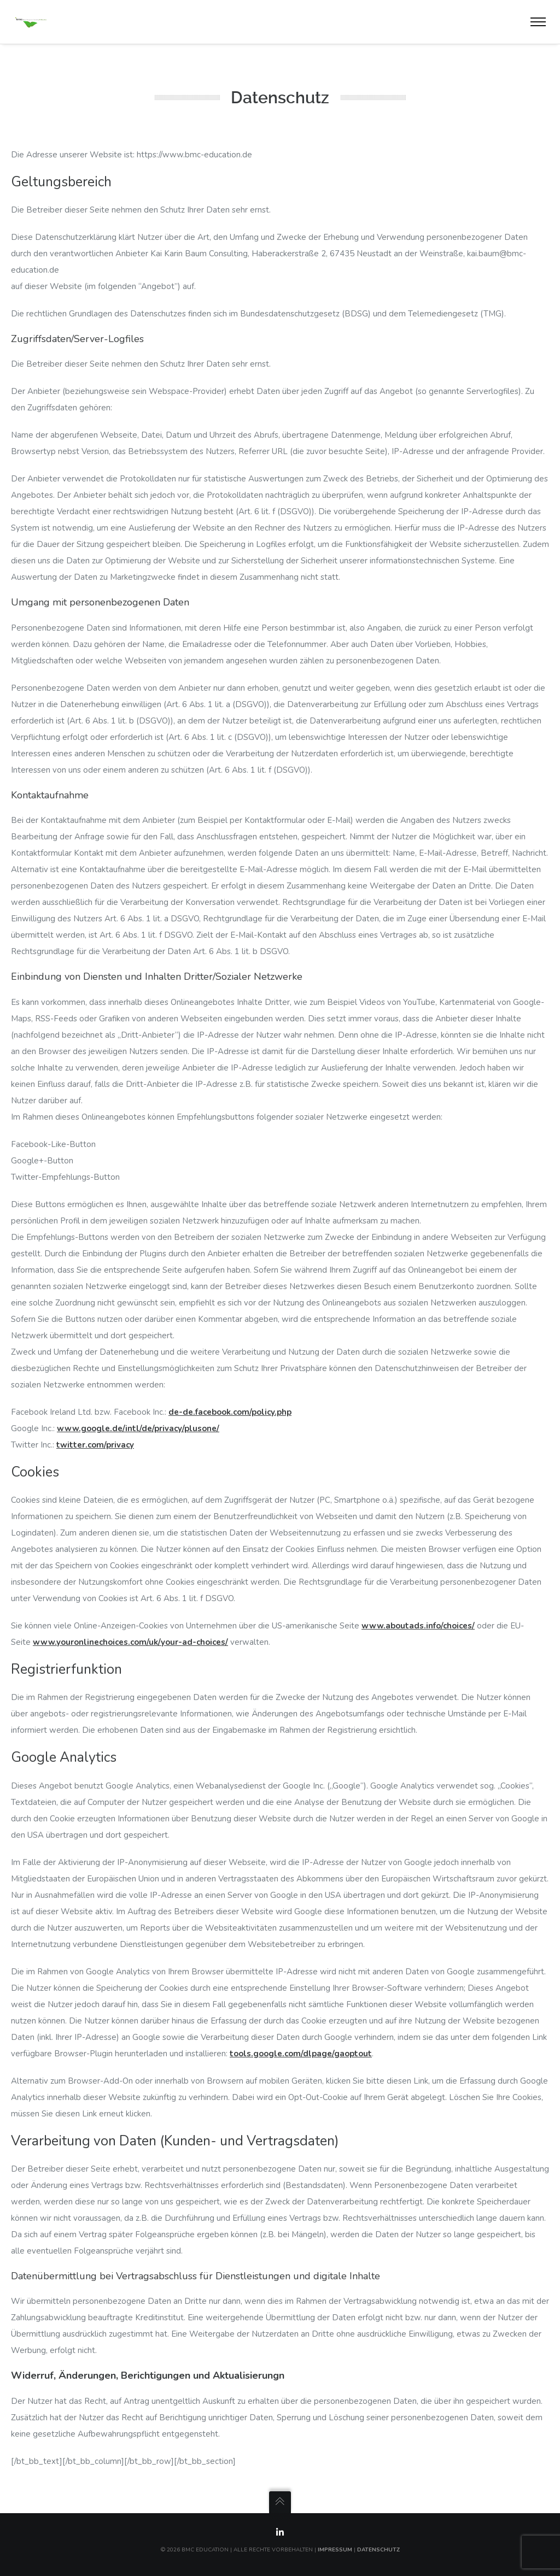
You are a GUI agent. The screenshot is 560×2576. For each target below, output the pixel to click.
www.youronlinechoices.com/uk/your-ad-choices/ (130, 1642)
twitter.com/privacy (95, 1444)
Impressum (335, 2550)
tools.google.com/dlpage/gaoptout (301, 2053)
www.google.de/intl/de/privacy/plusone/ (138, 1428)
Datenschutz (378, 2550)
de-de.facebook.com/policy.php (229, 1412)
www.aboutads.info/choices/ (418, 1625)
